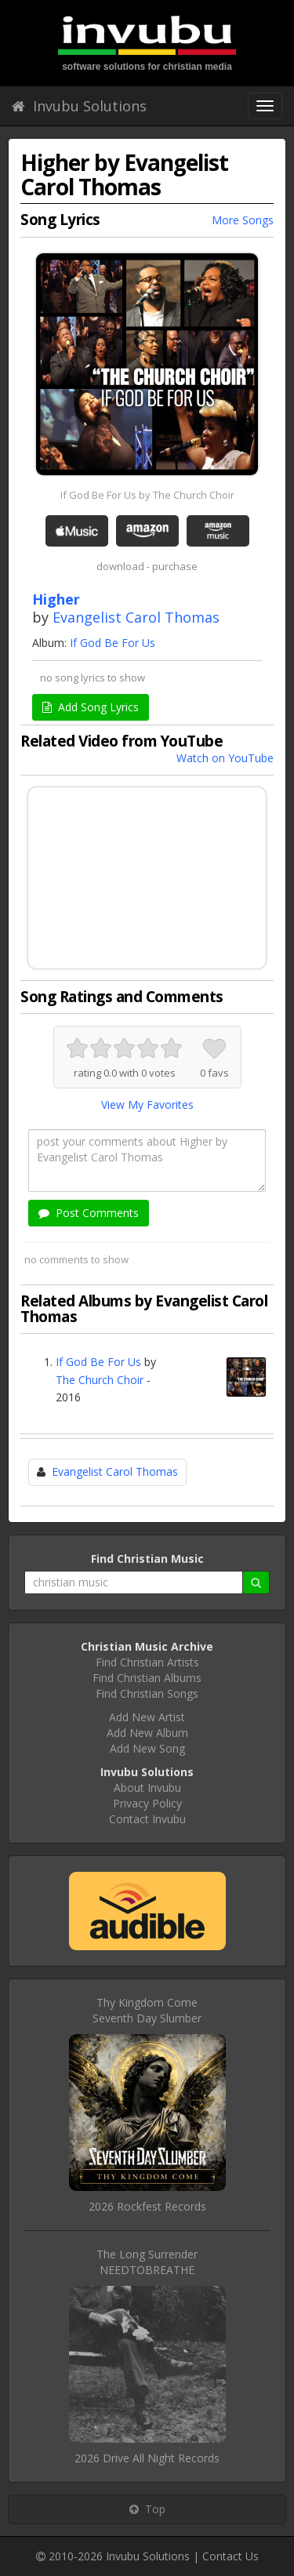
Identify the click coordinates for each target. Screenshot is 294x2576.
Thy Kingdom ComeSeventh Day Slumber (147, 2010)
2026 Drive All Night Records (147, 2458)
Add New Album (147, 1732)
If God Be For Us (112, 642)
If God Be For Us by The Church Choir (147, 495)
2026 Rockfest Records (147, 2206)
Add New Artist (147, 1716)
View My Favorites (147, 1104)
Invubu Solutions (79, 105)
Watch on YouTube (225, 757)
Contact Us (230, 2556)
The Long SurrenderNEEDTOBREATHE (147, 2262)
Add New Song (147, 1748)
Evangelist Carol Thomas (136, 617)
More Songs (243, 220)
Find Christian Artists (147, 1662)
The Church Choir (99, 1379)
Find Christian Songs (147, 1693)
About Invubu (147, 1787)
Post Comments (88, 1212)
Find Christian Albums (147, 1677)
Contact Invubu (147, 1818)
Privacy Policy (147, 1803)
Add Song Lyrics (90, 706)
